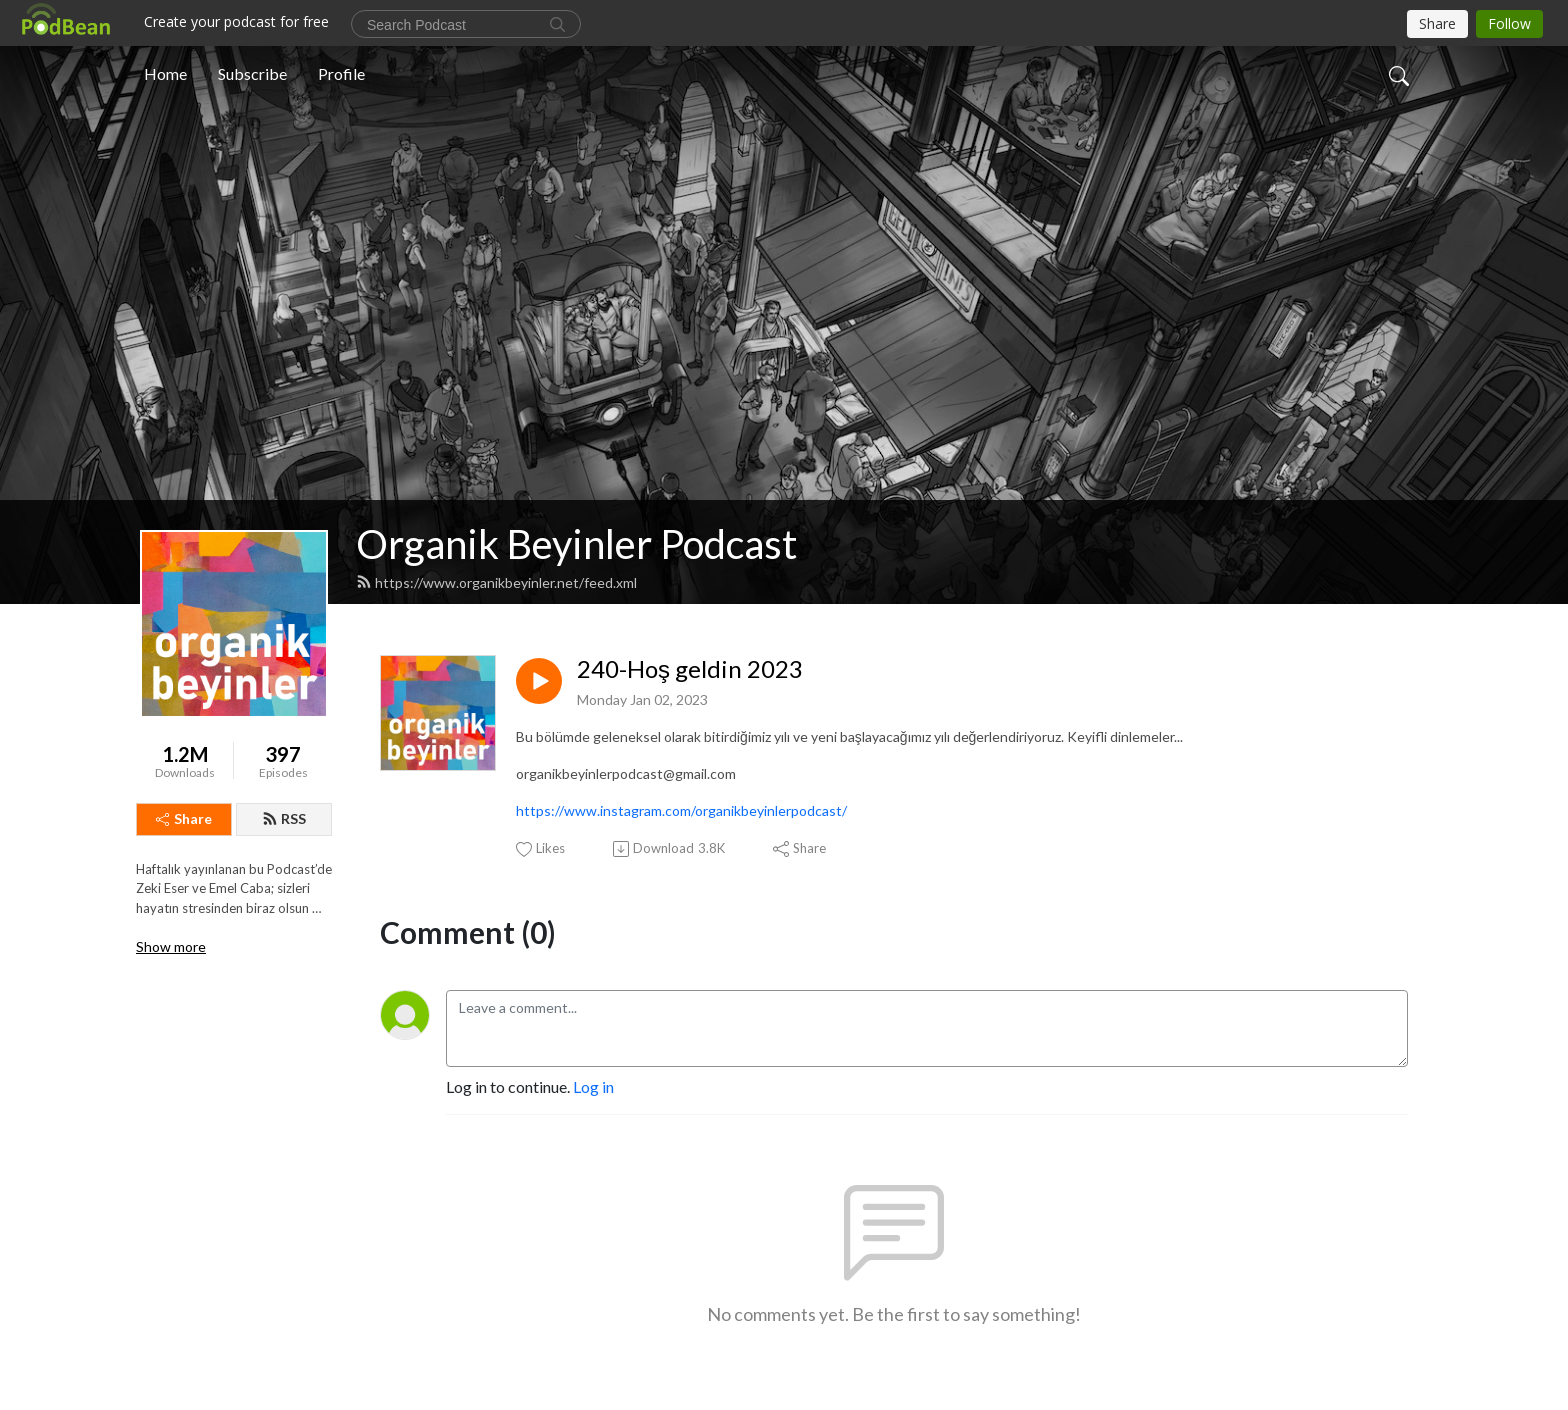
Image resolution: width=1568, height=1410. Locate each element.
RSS (284, 818)
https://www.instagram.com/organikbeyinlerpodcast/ (681, 810)
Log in (593, 1086)
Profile (341, 73)
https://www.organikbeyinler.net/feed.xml (496, 582)
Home (165, 73)
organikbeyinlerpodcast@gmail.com (626, 773)
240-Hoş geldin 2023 (690, 669)
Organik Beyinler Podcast (576, 544)
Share (184, 818)
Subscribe (252, 73)
